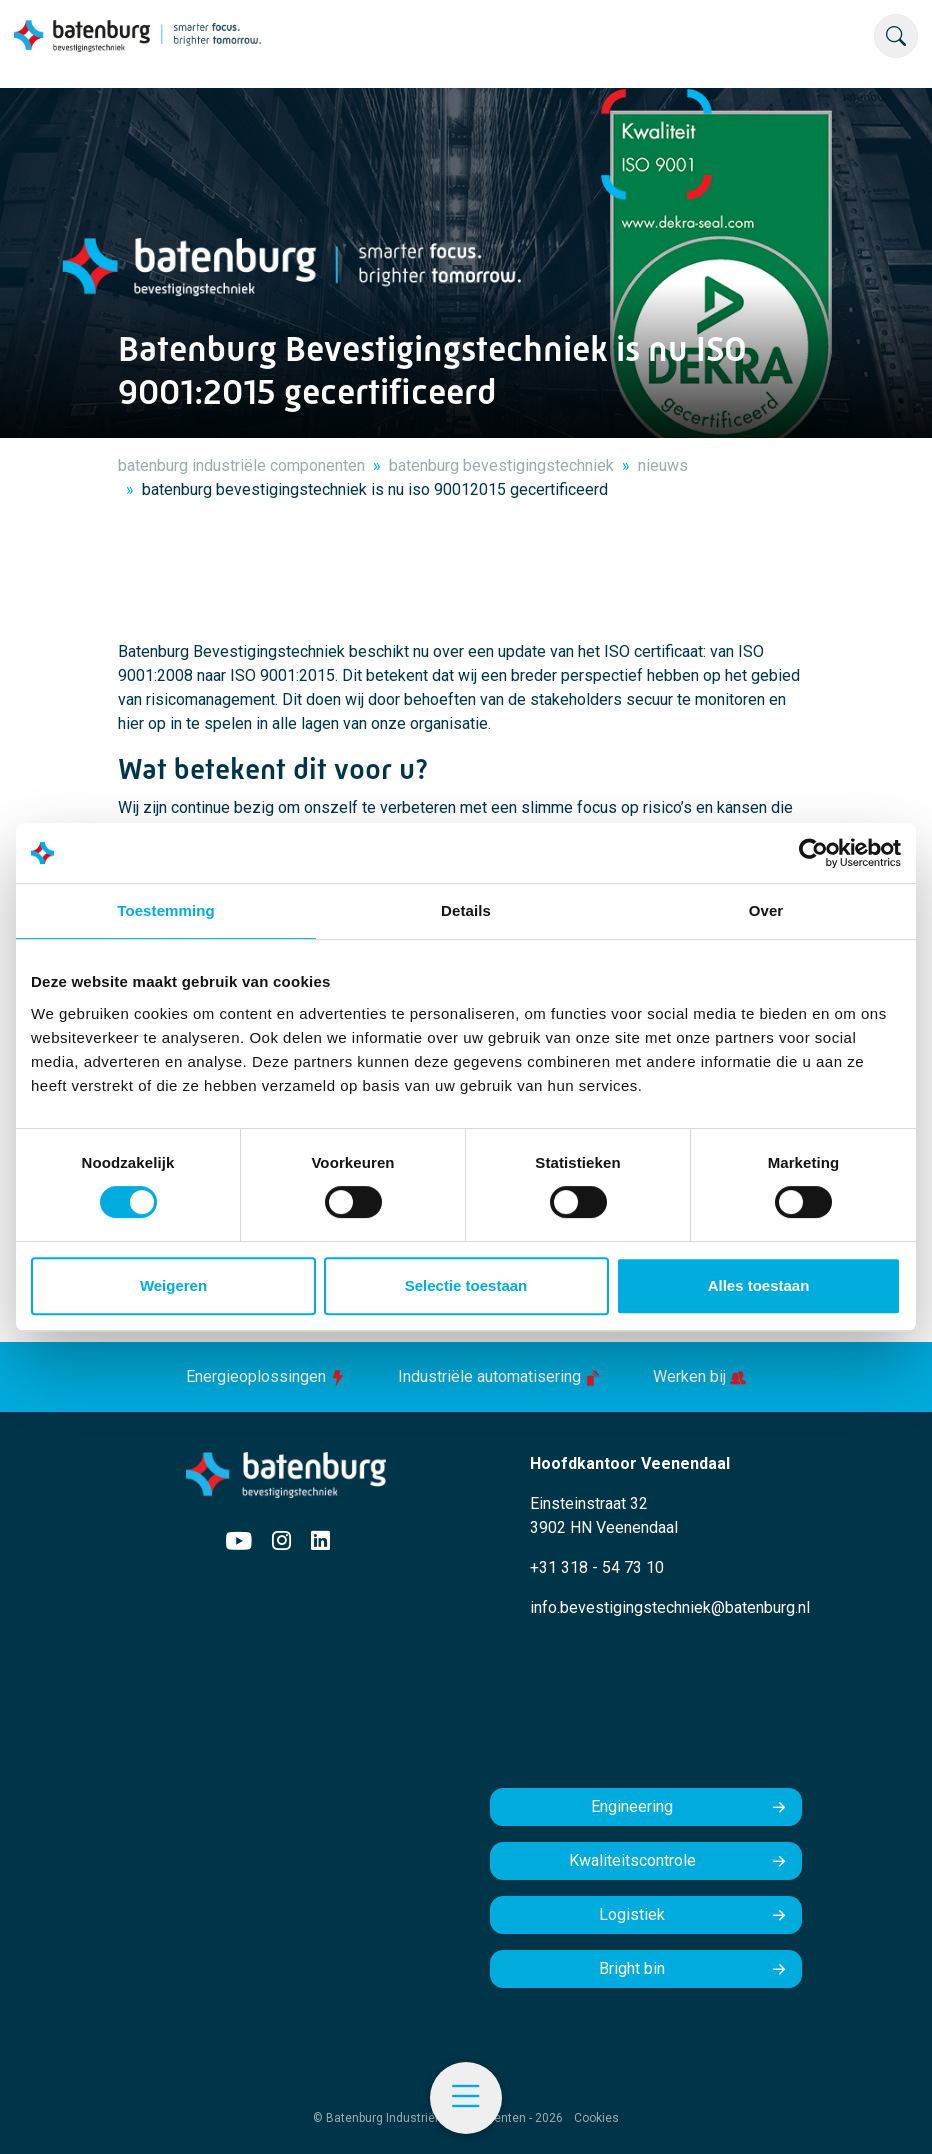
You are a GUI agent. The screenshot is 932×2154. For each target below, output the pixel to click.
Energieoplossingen (268, 1376)
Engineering (632, 1806)
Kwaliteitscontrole (632, 1860)
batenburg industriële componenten (241, 465)
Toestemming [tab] (166, 910)
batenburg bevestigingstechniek (501, 465)
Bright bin (632, 1968)
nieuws (663, 465)
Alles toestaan (759, 1285)
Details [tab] (466, 910)
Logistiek (632, 1914)
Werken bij (699, 1376)
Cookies (596, 2118)
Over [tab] (766, 910)
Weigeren (173, 1285)
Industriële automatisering (501, 1376)
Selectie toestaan (466, 1285)
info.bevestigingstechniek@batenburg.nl (670, 1607)
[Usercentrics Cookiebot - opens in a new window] (813, 853)
